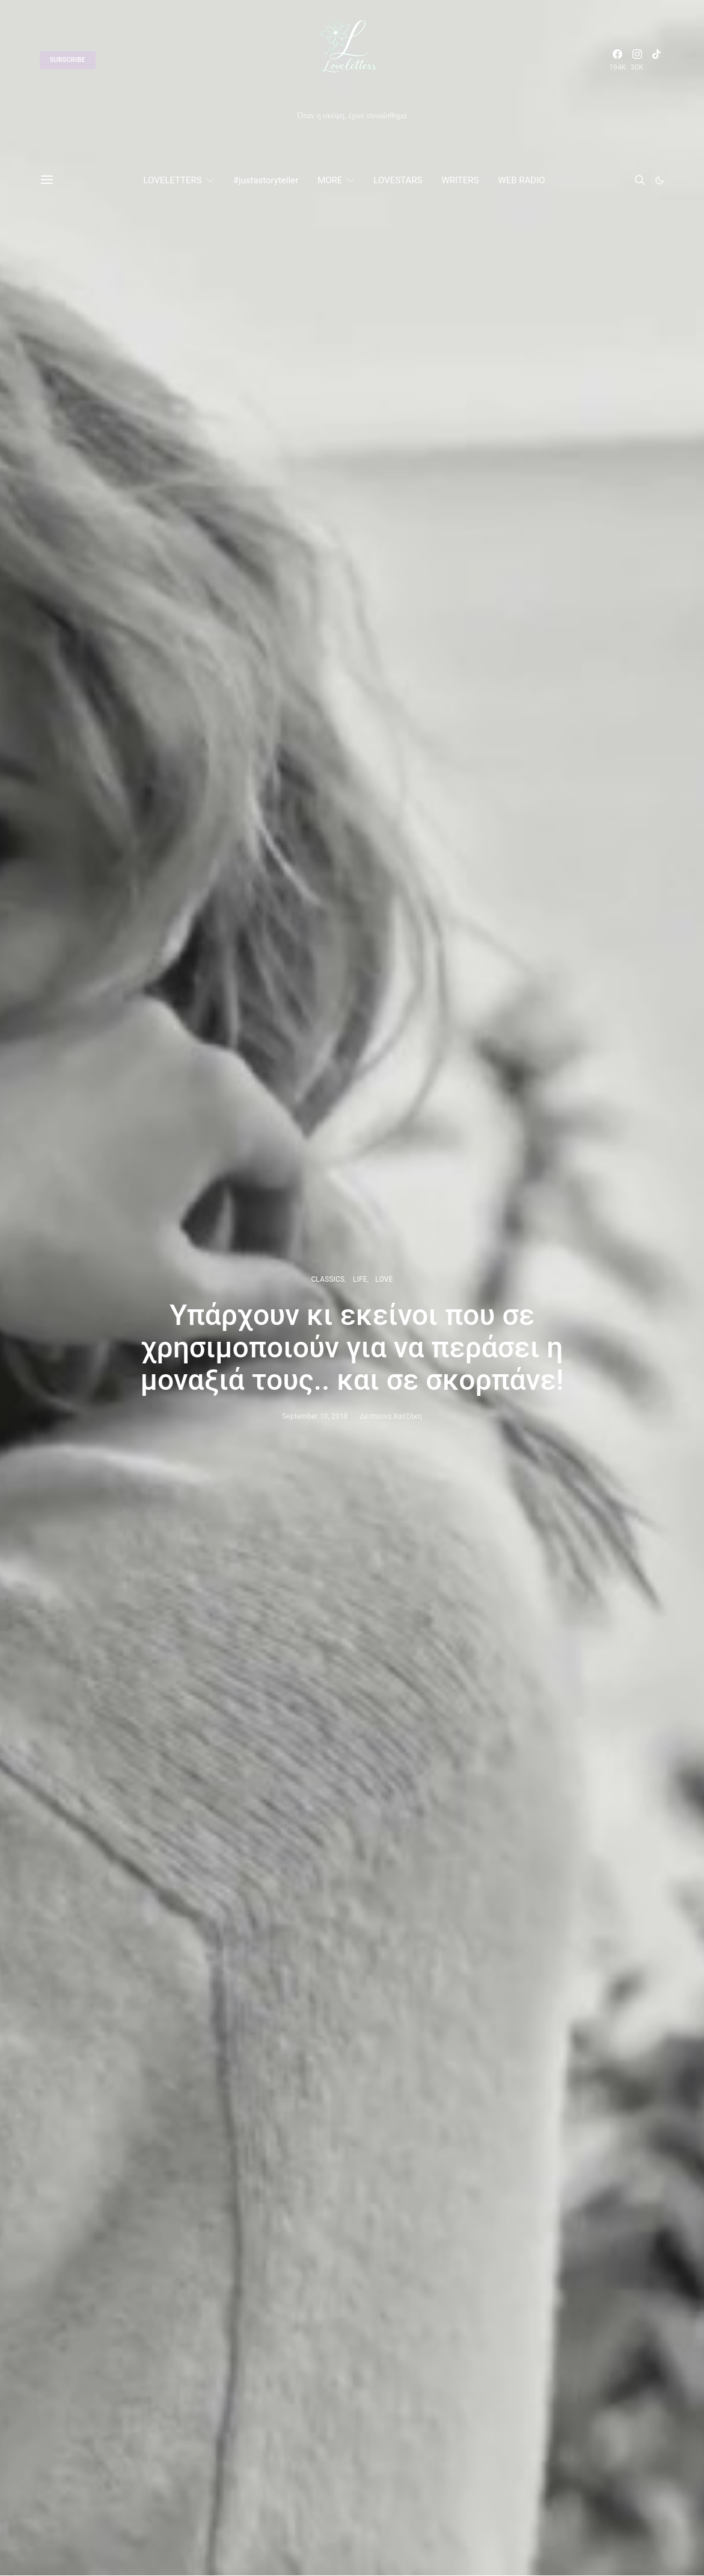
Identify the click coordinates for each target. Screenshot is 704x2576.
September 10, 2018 (315, 1416)
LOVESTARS (397, 180)
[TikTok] (656, 60)
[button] (659, 180)
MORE (329, 180)
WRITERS (460, 180)
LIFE (360, 1279)
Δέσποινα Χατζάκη (391, 1416)
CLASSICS (327, 1279)
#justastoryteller (265, 180)
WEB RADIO (521, 180)
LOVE (384, 1279)
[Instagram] (637, 60)
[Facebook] (617, 60)
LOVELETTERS (172, 180)
